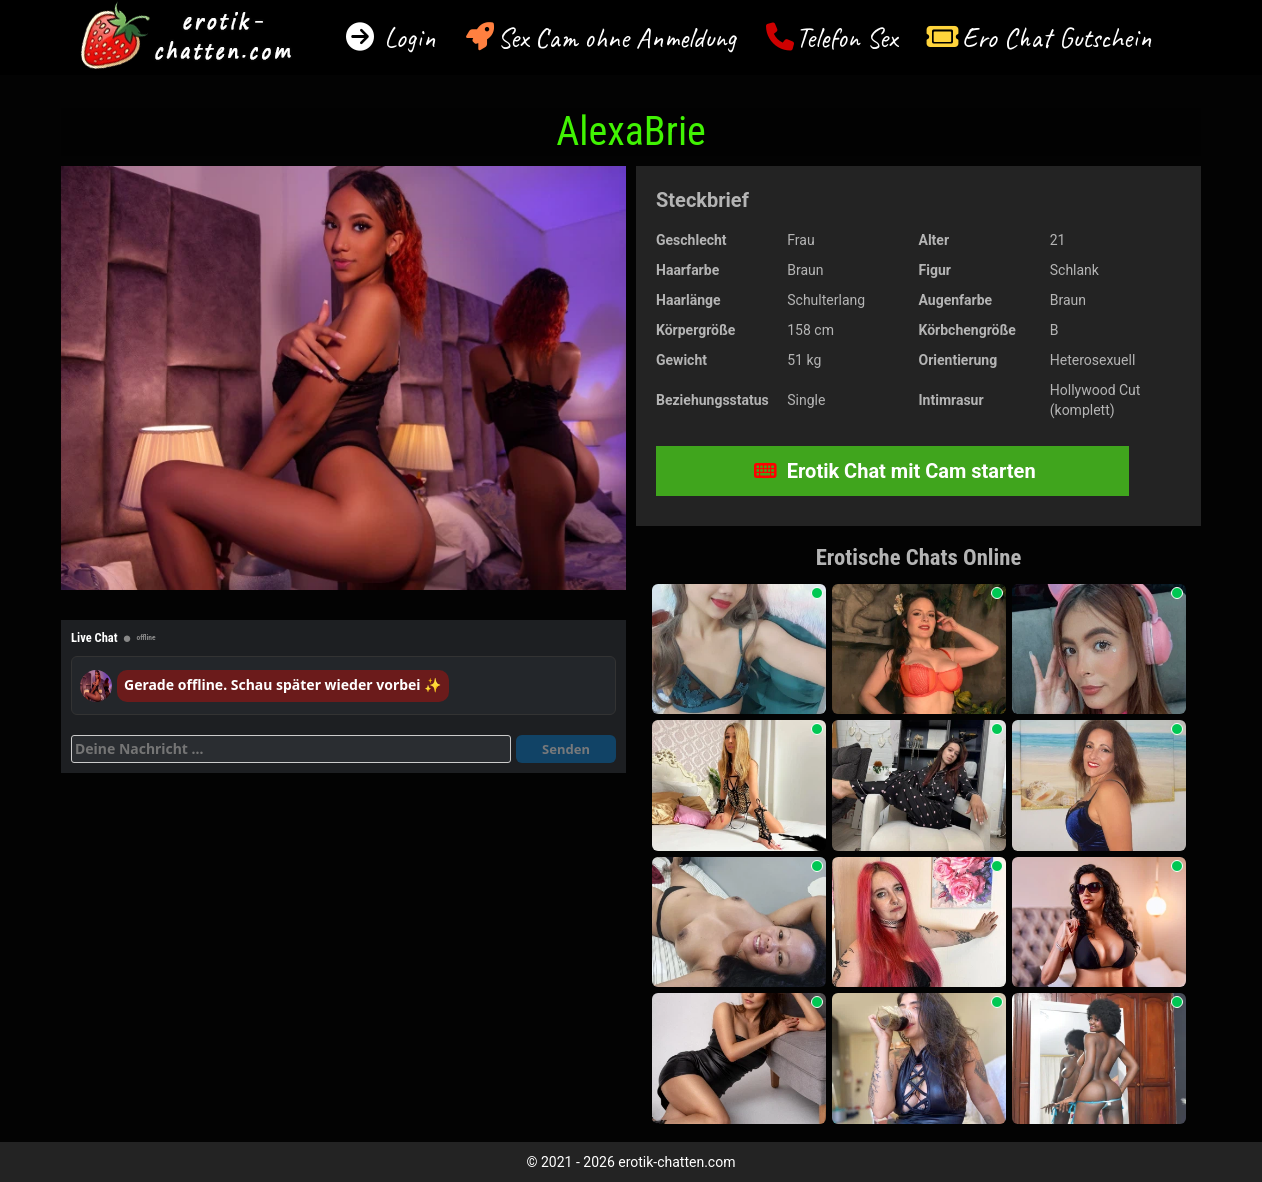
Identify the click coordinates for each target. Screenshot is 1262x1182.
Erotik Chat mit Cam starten (895, 471)
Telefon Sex (846, 37)
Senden (566, 749)
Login (406, 37)
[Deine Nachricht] (291, 749)
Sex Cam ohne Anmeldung (616, 37)
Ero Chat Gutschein (1057, 37)
